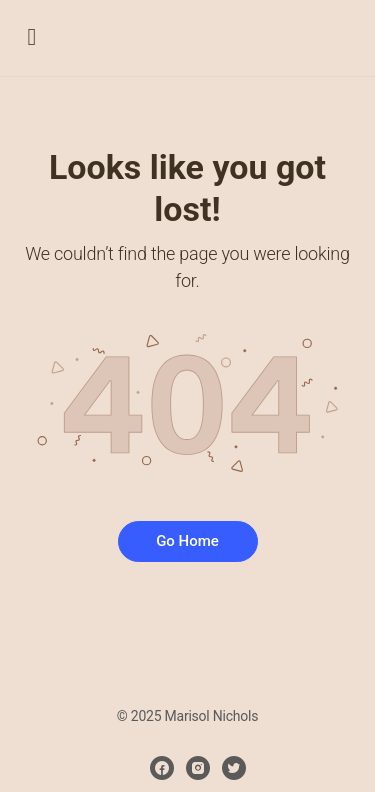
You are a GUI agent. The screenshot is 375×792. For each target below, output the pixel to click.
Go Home (187, 541)
